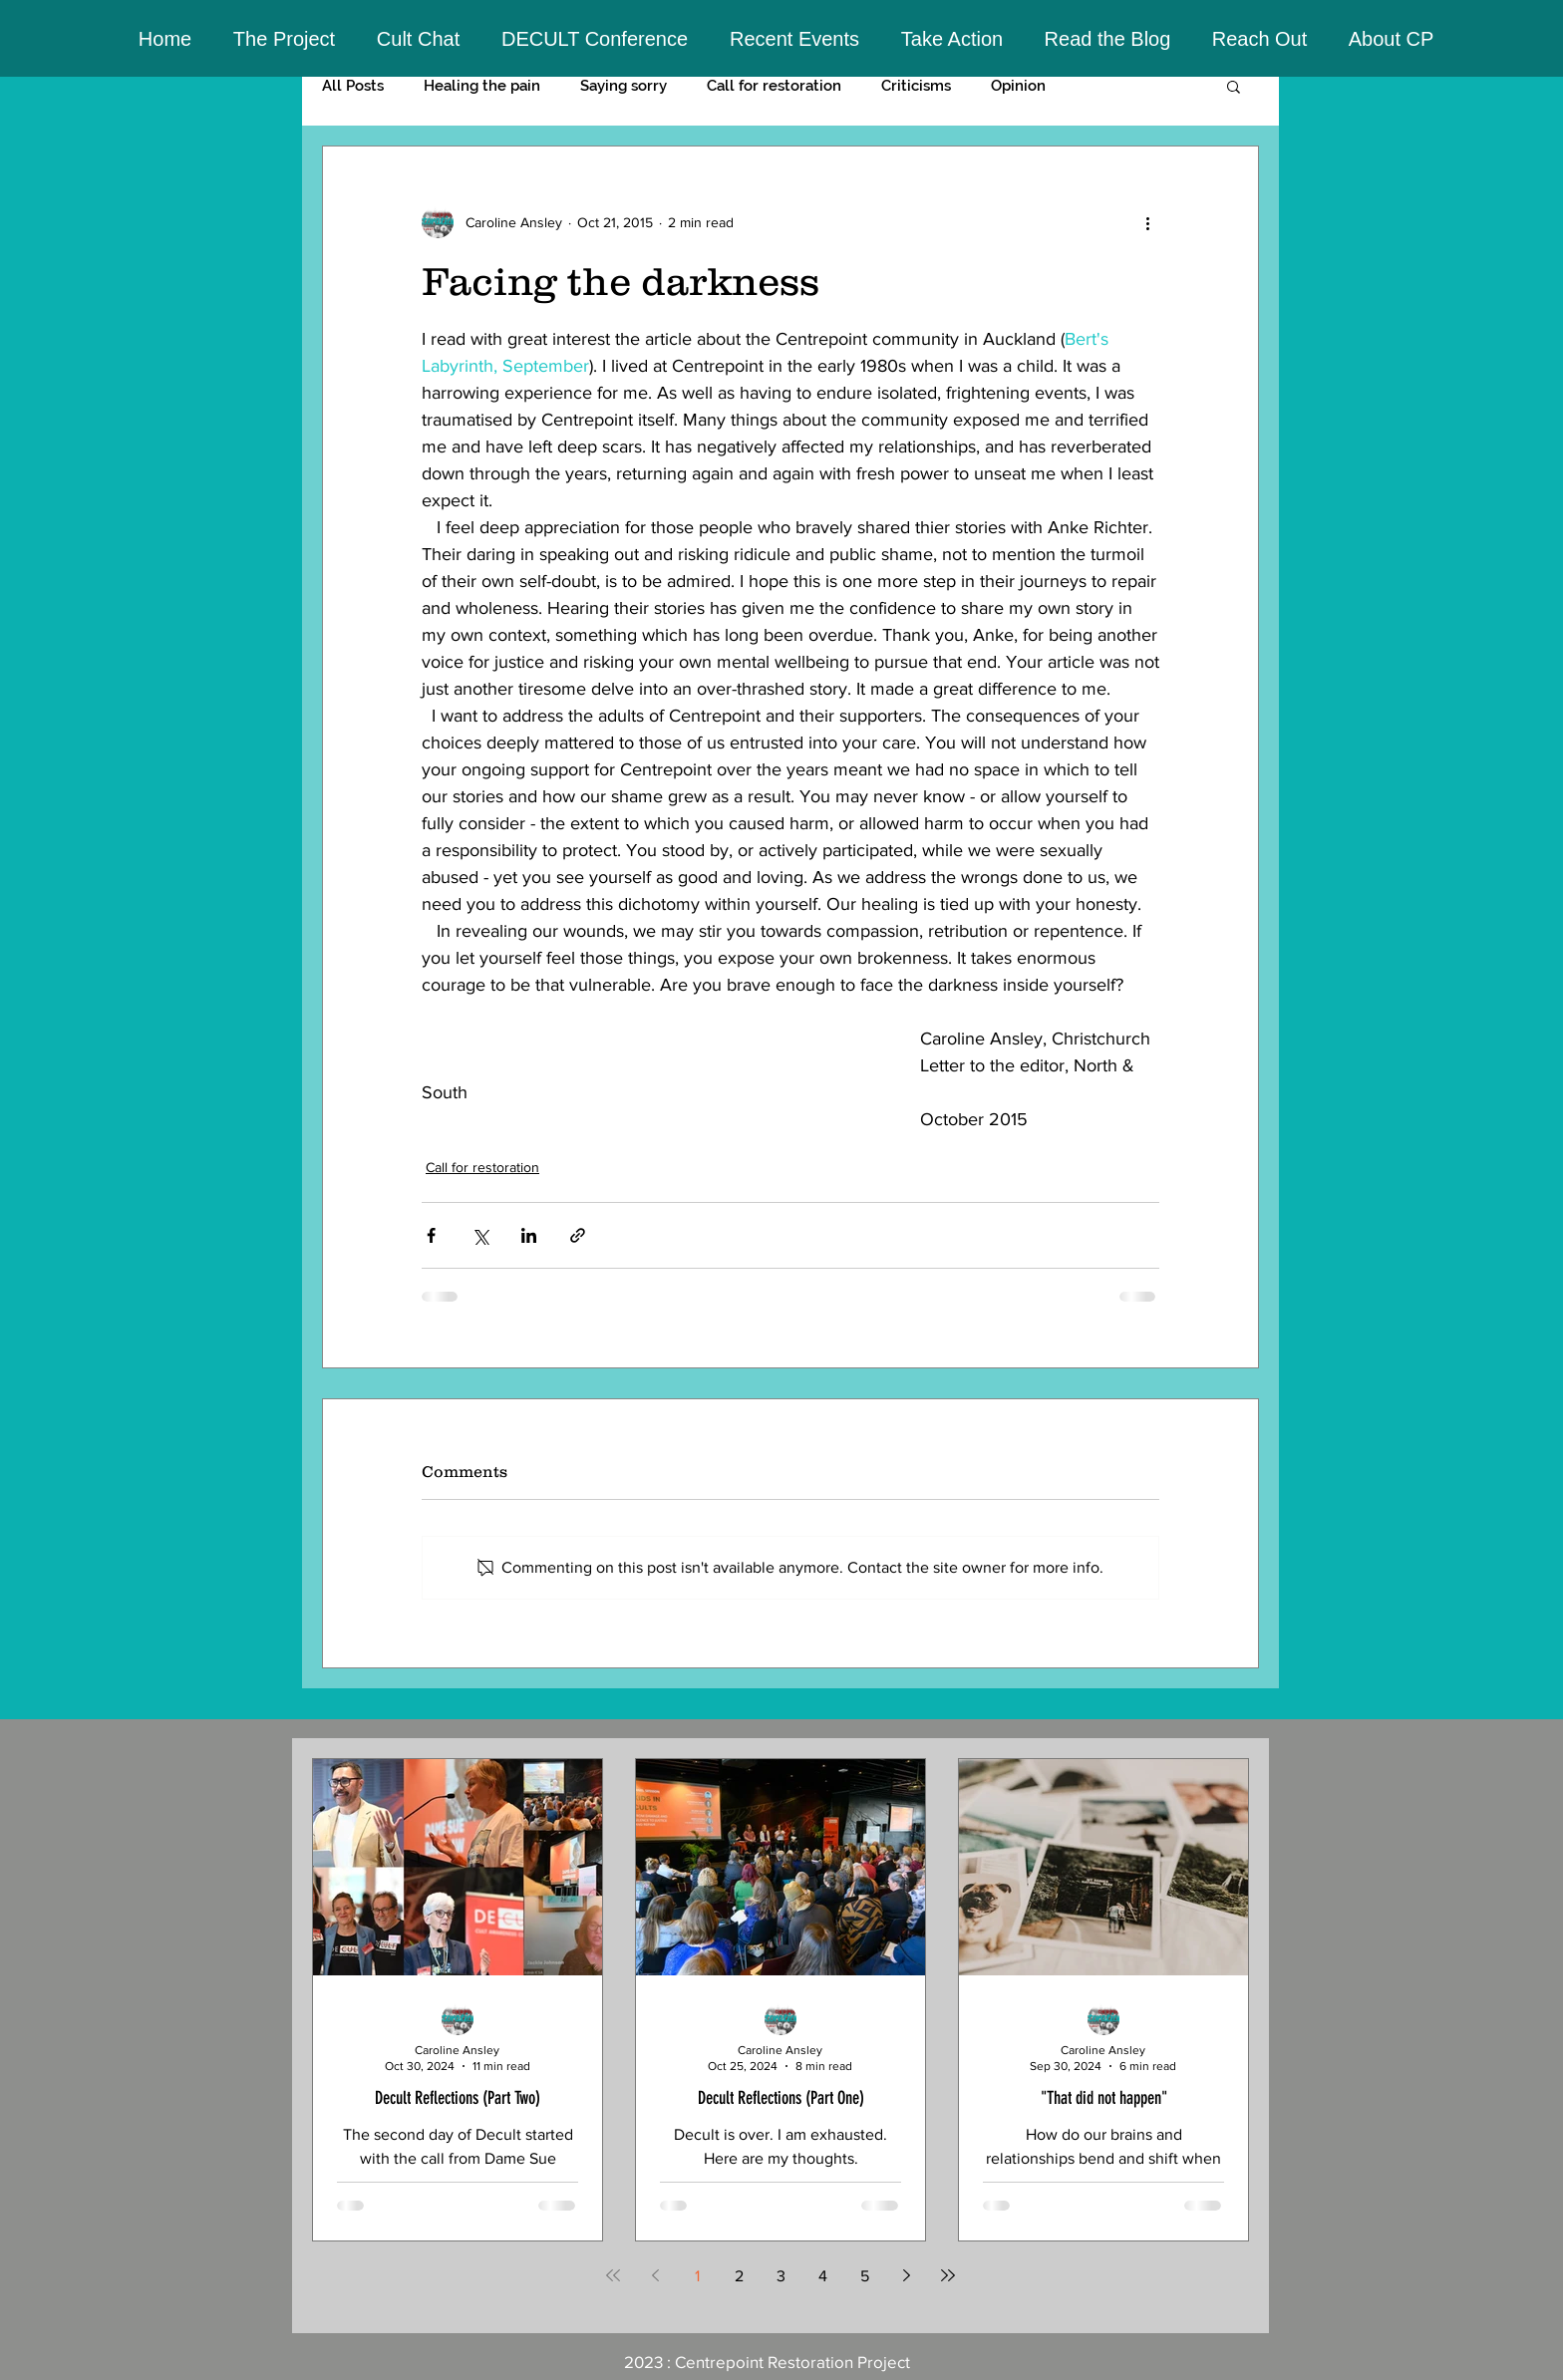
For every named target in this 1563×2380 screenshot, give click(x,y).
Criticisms (916, 86)
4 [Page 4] (822, 2275)
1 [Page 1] (697, 2275)
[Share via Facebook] (431, 1235)
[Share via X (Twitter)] (479, 1235)
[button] (284, 39)
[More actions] (1147, 222)
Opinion (1018, 86)
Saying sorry (623, 86)
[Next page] (906, 2275)
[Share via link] (577, 1235)
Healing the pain (482, 86)
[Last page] (948, 2275)
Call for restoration (774, 86)
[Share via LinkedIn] (528, 1235)
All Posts (353, 86)
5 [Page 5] (864, 2275)
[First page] (613, 2275)
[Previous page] (655, 2275)
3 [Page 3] (781, 2275)
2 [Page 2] (739, 2275)
